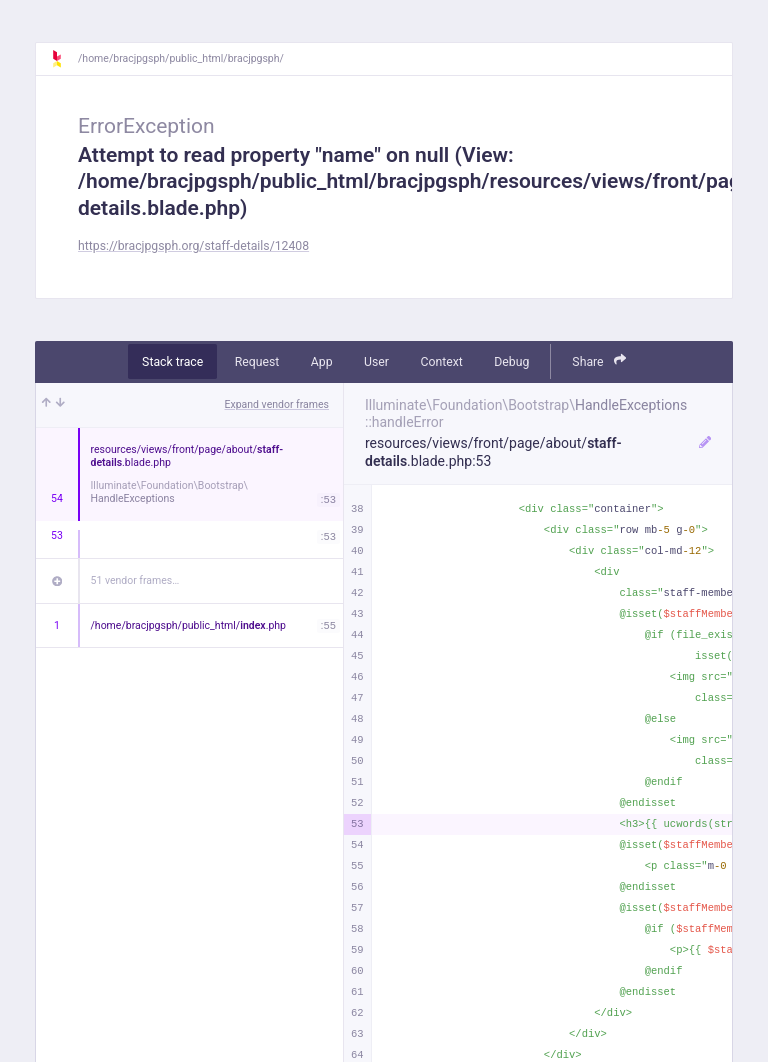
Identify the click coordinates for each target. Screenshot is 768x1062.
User (376, 362)
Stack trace (172, 362)
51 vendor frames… (135, 580)
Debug (511, 362)
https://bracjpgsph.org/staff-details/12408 (193, 246)
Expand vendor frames (277, 404)
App (322, 362)
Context (441, 362)
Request (257, 362)
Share (599, 360)
